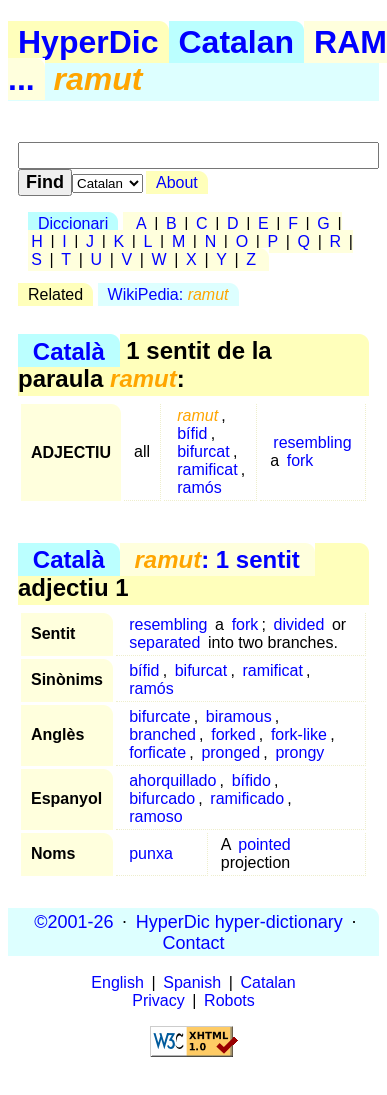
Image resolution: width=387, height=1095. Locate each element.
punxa (151, 853)
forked (233, 734)
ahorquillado (172, 780)
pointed (264, 844)
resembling (312, 442)
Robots (229, 1000)
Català (69, 350)
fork (300, 460)
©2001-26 (73, 921)
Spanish (192, 982)
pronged (230, 752)
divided (299, 624)
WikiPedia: (168, 294)
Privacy (158, 1000)
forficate (157, 752)
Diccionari (73, 223)
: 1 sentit (216, 559)
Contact (193, 942)
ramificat (207, 469)
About (177, 182)
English (117, 982)
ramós (199, 487)
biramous (239, 716)
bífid (192, 433)
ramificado (247, 798)
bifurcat (203, 451)
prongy (299, 752)
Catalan (237, 42)
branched (162, 734)
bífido (251, 780)
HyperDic (88, 42)
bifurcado (162, 798)
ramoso (155, 816)
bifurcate (159, 716)
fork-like (299, 734)
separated (164, 642)
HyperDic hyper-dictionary (239, 921)
